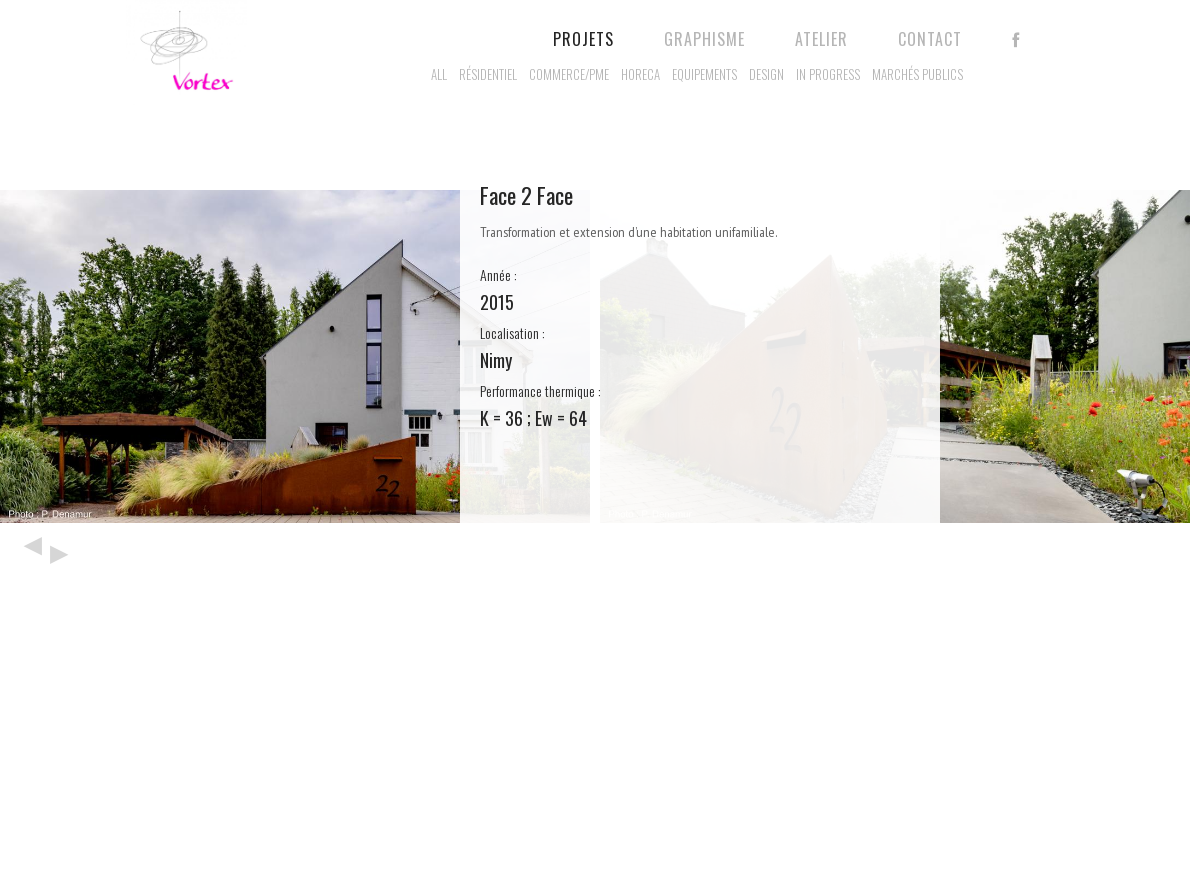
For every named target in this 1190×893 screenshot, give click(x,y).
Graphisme (704, 39)
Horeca (640, 74)
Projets (583, 39)
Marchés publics (917, 74)
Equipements (704, 74)
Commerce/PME (569, 74)
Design (766, 74)
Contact (930, 39)
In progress (828, 74)
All (439, 74)
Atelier (821, 39)
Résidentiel (488, 74)
